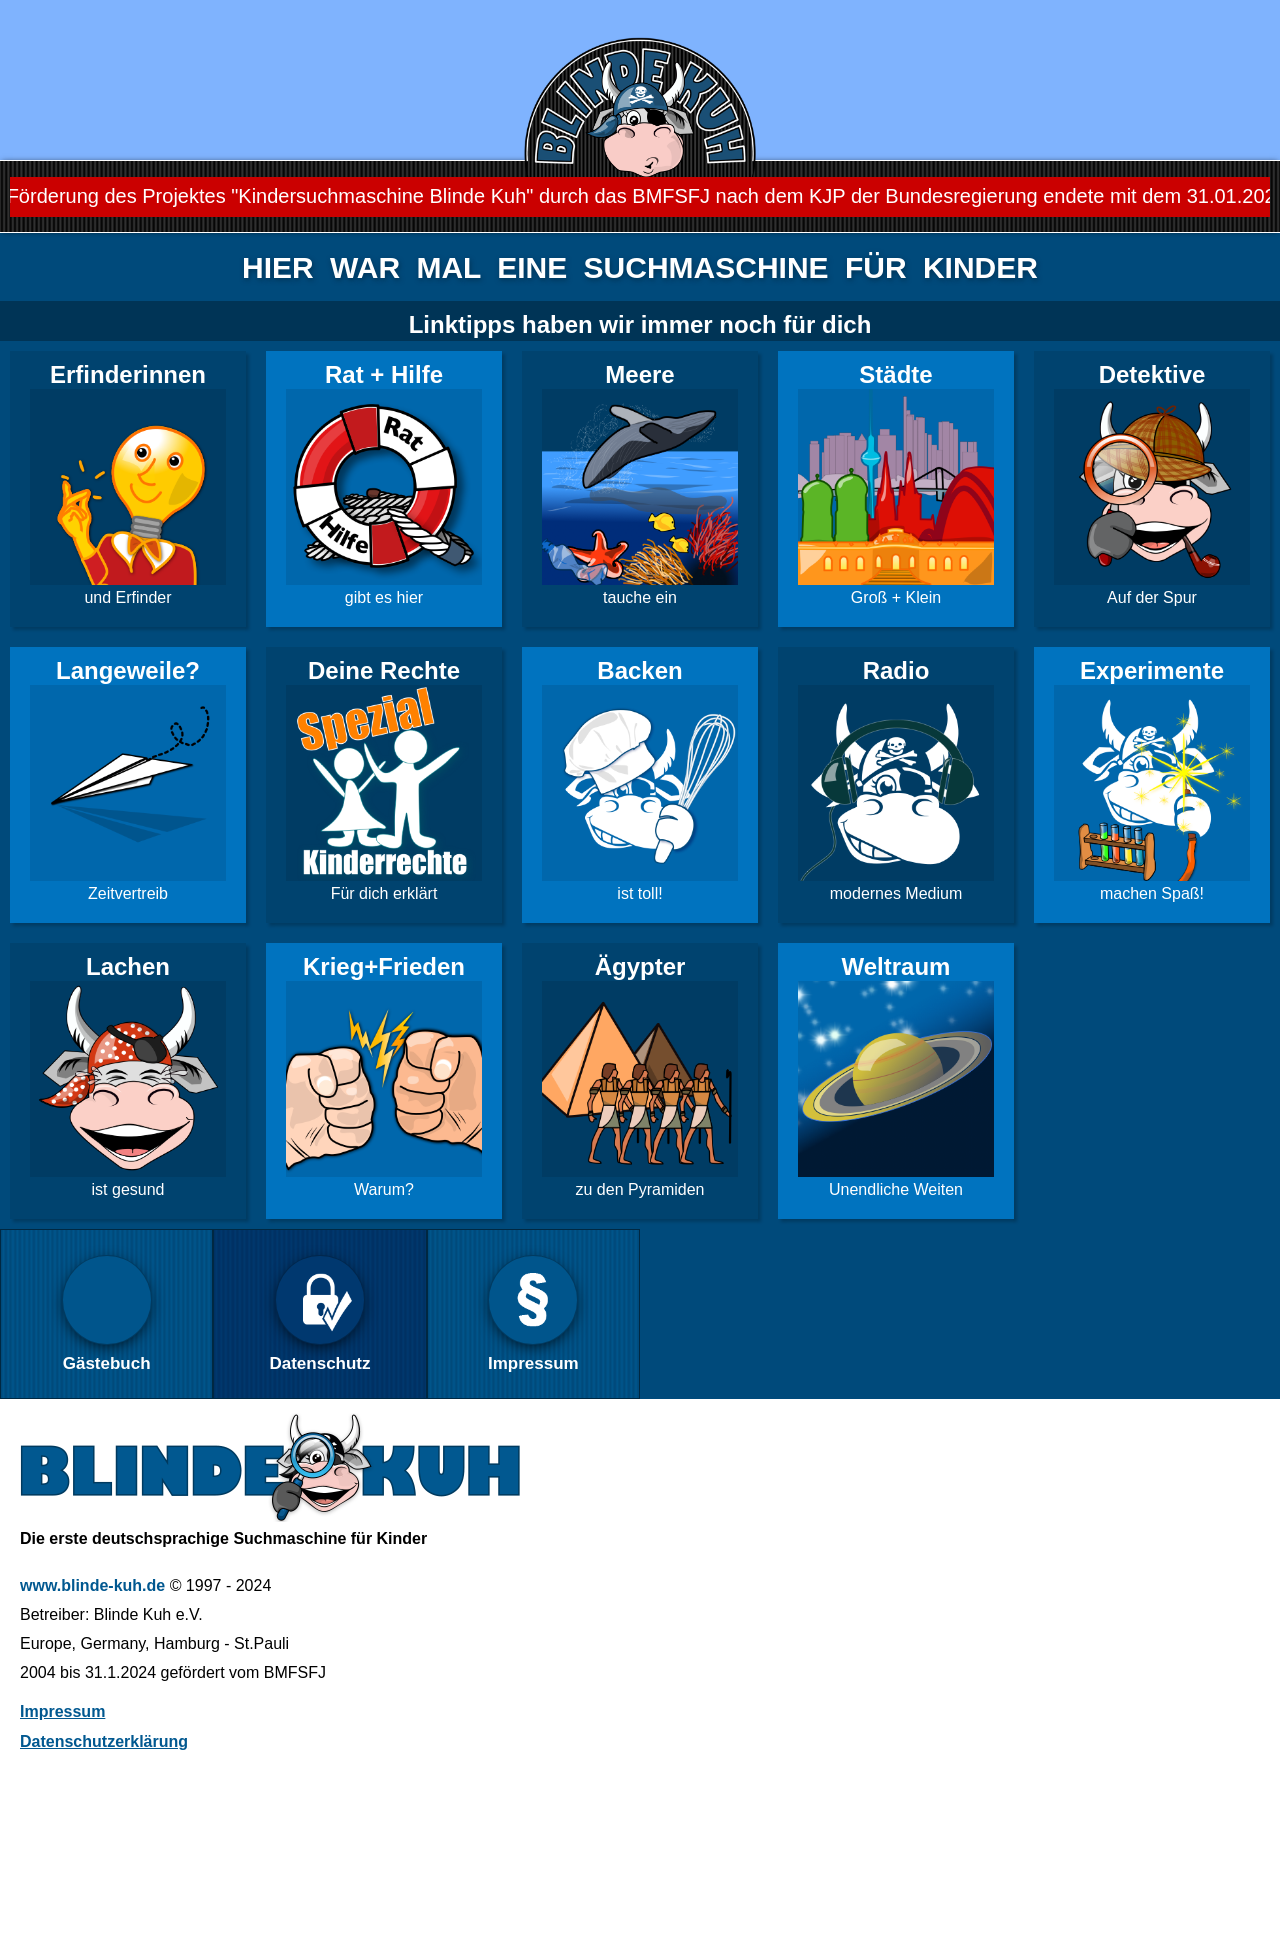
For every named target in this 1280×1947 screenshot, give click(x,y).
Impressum (62, 1711)
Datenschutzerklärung (104, 1741)
